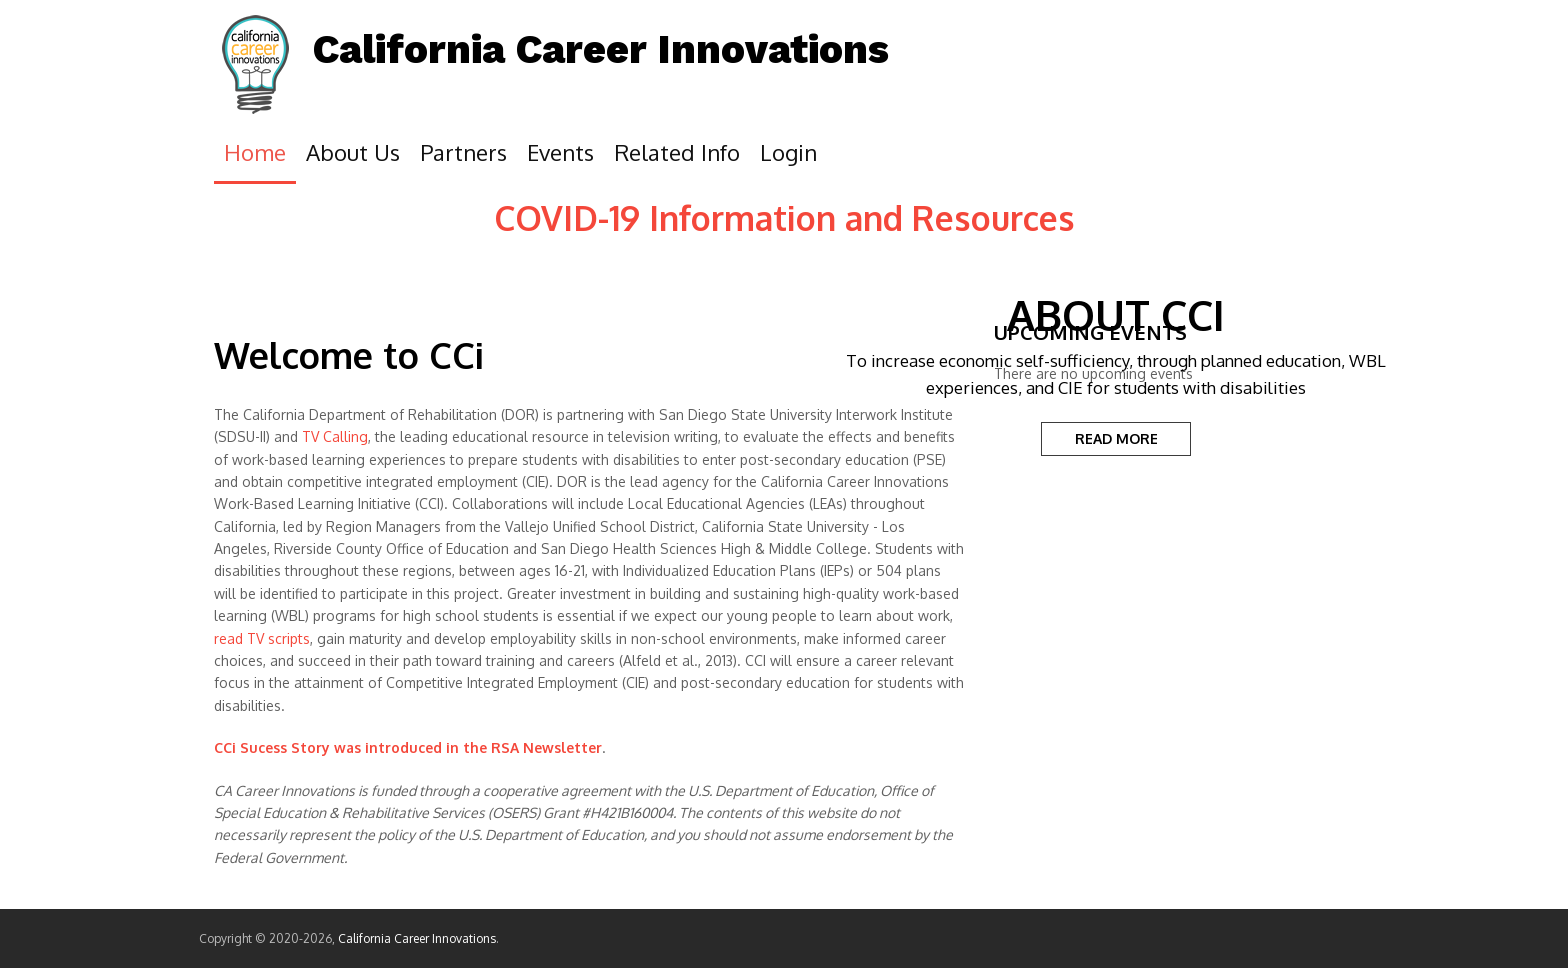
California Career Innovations (601, 49)
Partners (463, 152)
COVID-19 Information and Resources (784, 218)
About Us (353, 152)
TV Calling (335, 436)
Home (255, 152)
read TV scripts (262, 638)
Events (560, 152)
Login (788, 152)
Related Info (677, 152)
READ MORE (1116, 438)
